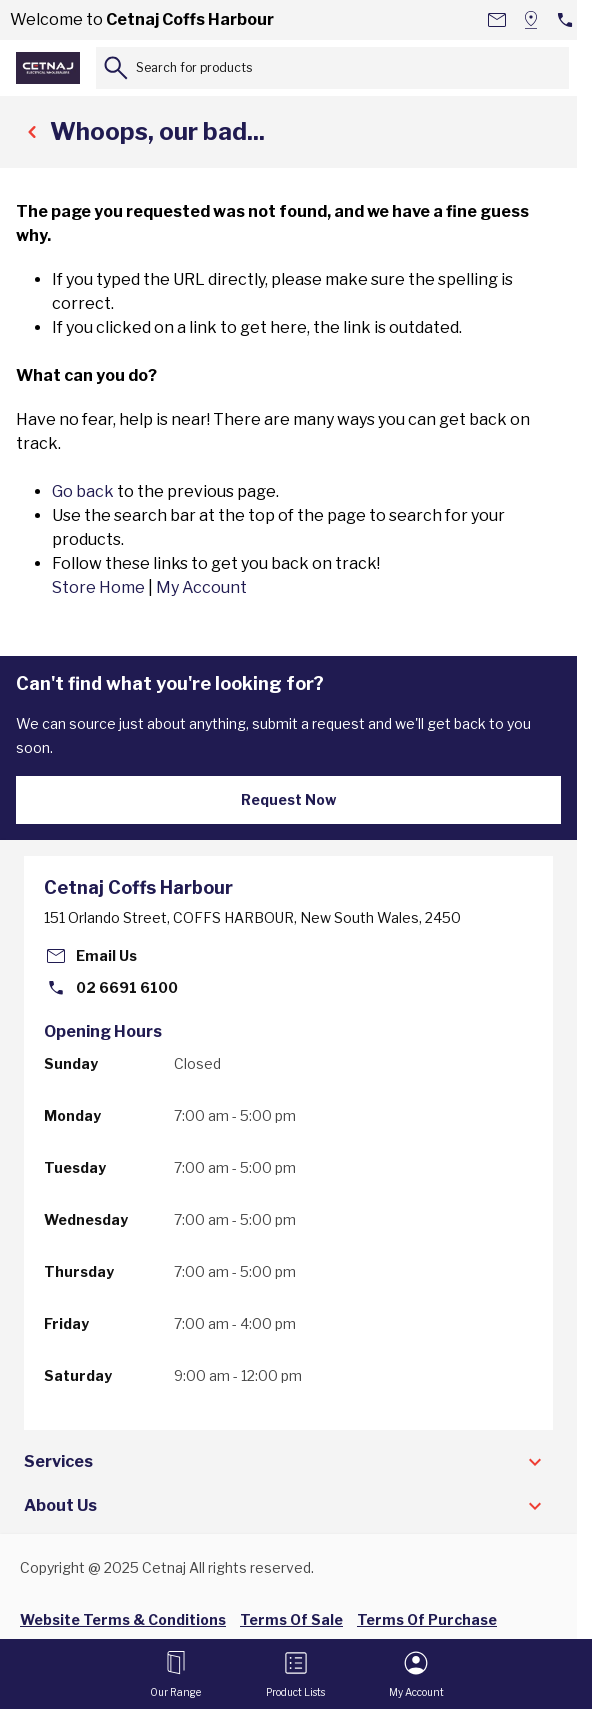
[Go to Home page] (48, 68)
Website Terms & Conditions (123, 1619)
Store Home (98, 587)
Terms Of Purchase (427, 1619)
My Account (201, 587)
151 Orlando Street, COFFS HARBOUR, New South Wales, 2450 (252, 917)
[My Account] (416, 1674)
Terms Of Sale (291, 1619)
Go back (83, 491)
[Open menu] (175, 1674)
